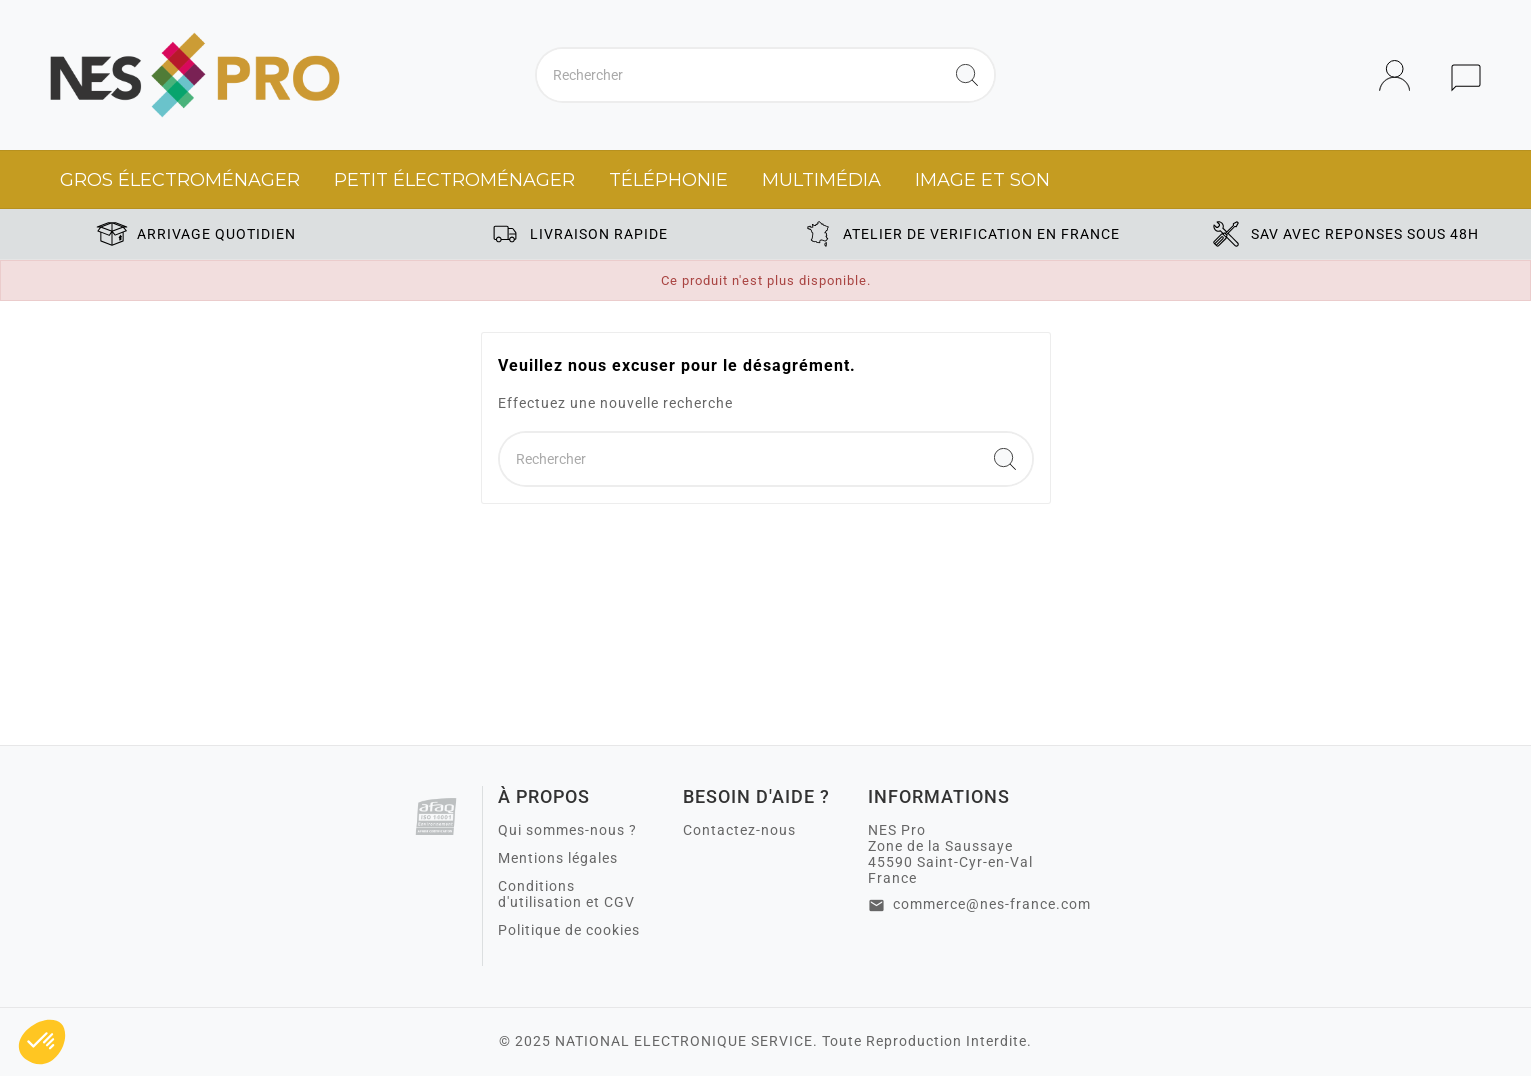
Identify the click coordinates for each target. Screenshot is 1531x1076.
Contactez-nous (739, 830)
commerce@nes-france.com (992, 904)
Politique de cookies (569, 930)
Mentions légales (558, 858)
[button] (42, 1042)
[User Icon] (1400, 75)
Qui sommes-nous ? (567, 830)
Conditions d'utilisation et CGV (566, 894)
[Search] (967, 75)
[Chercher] (738, 75)
